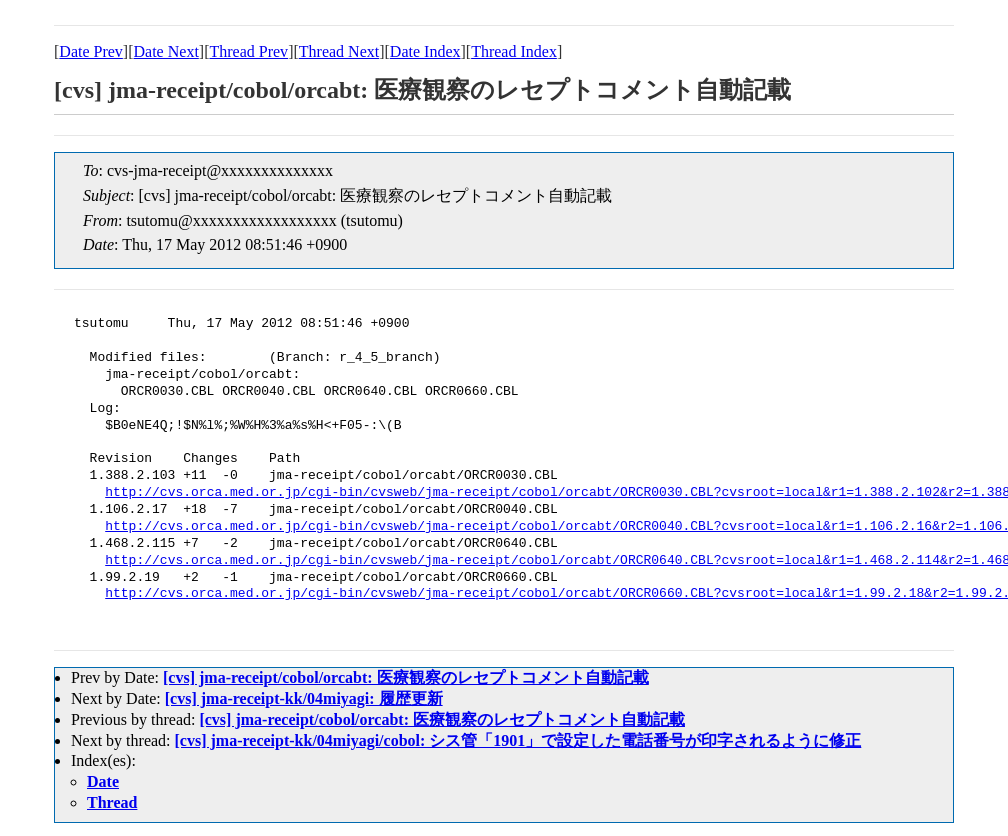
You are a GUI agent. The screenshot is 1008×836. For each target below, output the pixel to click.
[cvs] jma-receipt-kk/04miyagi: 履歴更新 (304, 698)
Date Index (425, 51)
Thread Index (514, 51)
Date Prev (91, 51)
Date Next (166, 51)
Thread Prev (248, 51)
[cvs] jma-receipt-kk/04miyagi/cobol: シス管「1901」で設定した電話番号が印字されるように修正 (518, 740)
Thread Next (339, 51)
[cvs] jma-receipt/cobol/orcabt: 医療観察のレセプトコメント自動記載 (406, 677)
